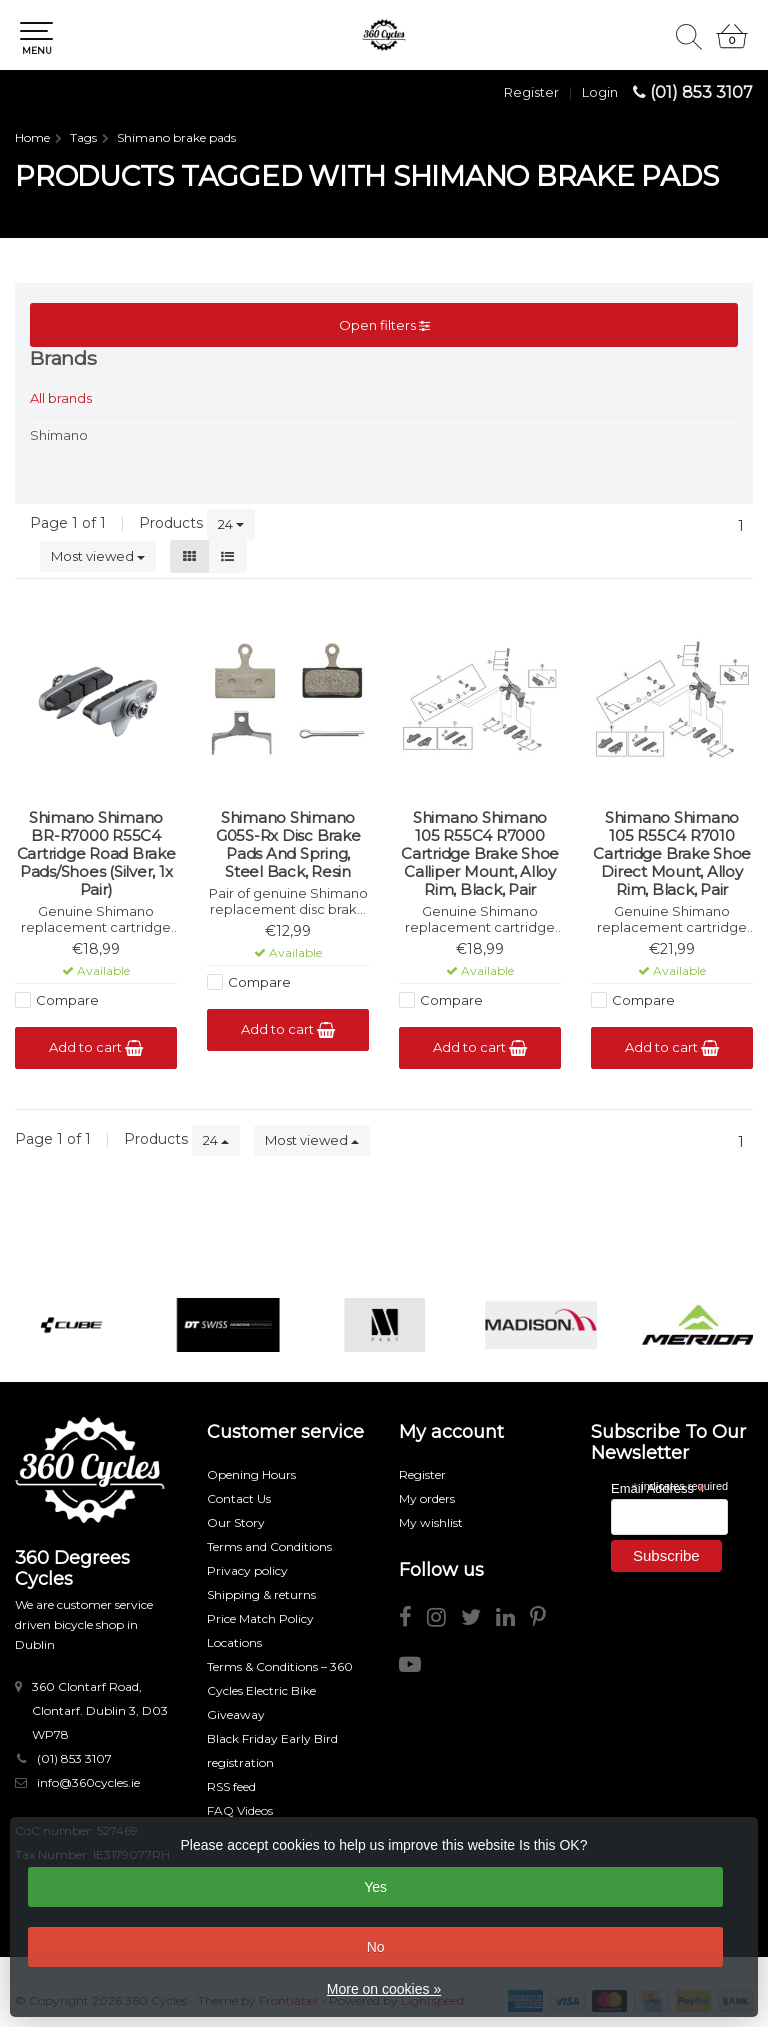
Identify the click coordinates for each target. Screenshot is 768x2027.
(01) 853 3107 (701, 92)
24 (231, 524)
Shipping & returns (261, 1594)
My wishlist (431, 1522)
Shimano (59, 435)
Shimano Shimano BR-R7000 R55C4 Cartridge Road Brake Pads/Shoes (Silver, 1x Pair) (96, 854)
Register (531, 92)
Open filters (384, 325)
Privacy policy (247, 1570)
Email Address (658, 1487)
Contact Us (239, 1498)
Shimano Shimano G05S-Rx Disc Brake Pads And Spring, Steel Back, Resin (288, 845)
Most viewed (98, 556)
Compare (67, 1000)
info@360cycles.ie (88, 1782)
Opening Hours (251, 1474)
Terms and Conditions (269, 1546)
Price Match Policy (260, 1618)
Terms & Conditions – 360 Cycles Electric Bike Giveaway (280, 1690)
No (376, 1947)
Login (600, 92)
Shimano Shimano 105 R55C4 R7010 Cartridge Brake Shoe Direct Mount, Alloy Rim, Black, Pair (672, 854)
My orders (427, 1498)
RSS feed (231, 1786)
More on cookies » (384, 1989)
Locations (234, 1642)
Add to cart (96, 1047)
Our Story (236, 1522)
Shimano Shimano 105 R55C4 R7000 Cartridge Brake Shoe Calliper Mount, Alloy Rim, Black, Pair (480, 854)
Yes (375, 1887)
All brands (61, 398)
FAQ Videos (240, 1810)
